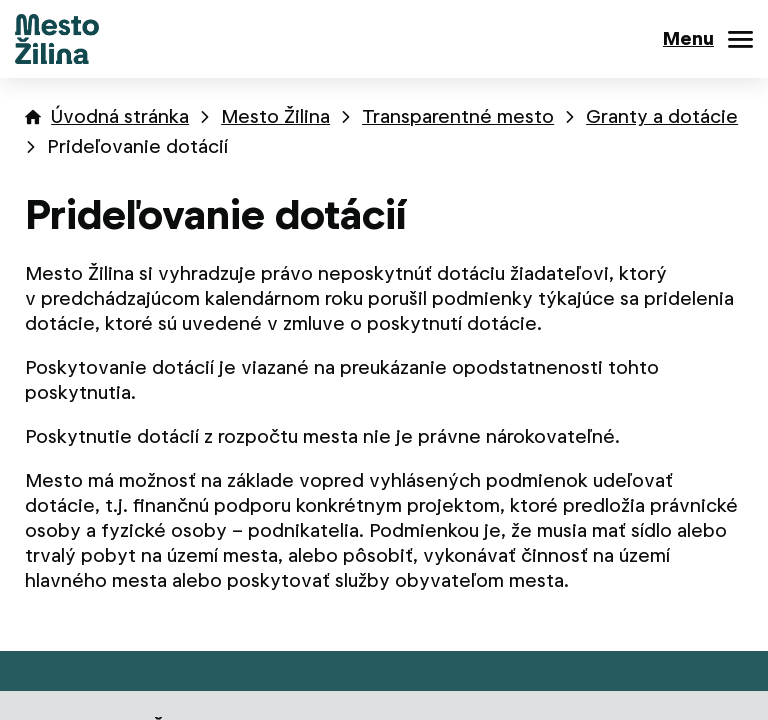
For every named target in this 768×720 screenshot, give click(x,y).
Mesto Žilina (275, 116)
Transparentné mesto (458, 116)
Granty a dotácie (662, 116)
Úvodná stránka (120, 116)
